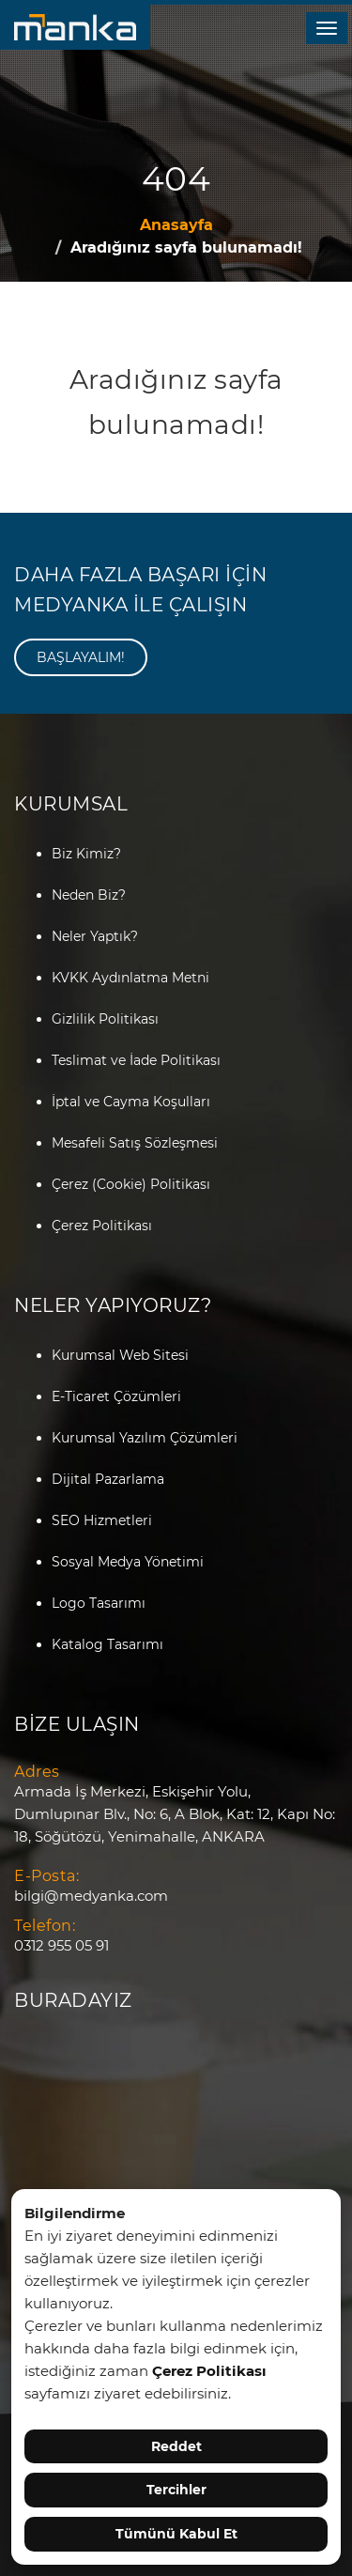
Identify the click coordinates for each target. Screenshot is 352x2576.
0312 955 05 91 (61, 1945)
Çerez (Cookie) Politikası (131, 1184)
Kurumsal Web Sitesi (120, 1355)
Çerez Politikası (102, 1225)
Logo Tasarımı (98, 1603)
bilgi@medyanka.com (91, 1896)
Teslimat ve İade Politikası (136, 1060)
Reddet (176, 2446)
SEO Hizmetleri (102, 1520)
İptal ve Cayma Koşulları (131, 1101)
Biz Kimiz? (86, 853)
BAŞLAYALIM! (81, 657)
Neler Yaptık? (95, 936)
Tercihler (176, 2489)
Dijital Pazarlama (108, 1479)
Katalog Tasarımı (107, 1644)
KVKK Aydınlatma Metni (130, 977)
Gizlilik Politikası (105, 1018)
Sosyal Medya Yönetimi (128, 1561)
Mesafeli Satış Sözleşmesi (135, 1142)
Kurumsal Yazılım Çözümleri (144, 1437)
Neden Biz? (89, 895)
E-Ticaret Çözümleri (116, 1396)
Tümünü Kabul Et (176, 2533)
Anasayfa (176, 225)
